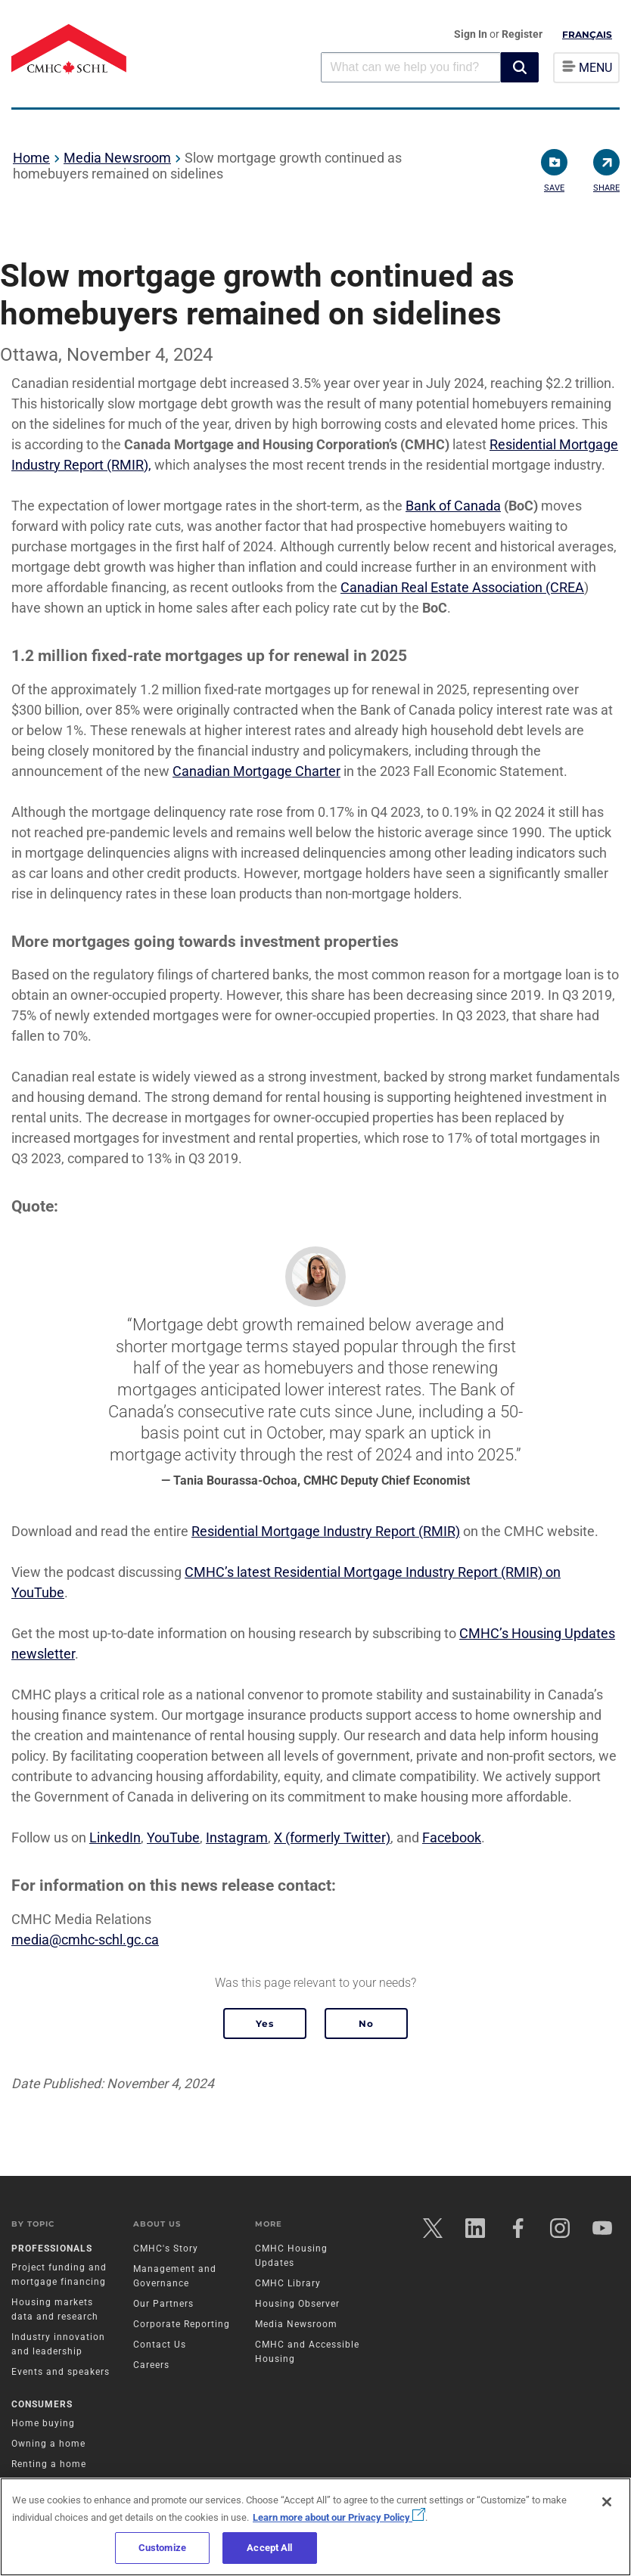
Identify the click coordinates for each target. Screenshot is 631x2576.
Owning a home (48, 2443)
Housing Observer (297, 2303)
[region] (315, 2527)
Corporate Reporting (181, 2324)
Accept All (269, 2547)
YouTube (173, 1837)
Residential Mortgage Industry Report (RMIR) (325, 1531)
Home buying (43, 2423)
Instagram (237, 1837)
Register (522, 34)
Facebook (451, 1837)
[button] (520, 67)
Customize (162, 2547)
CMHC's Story (165, 2248)
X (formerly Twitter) (332, 1837)
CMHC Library (288, 2283)
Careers (151, 2365)
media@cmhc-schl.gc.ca (85, 1940)
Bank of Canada (453, 506)
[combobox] (411, 67)
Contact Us (159, 2344)
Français (587, 34)
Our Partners (163, 2303)
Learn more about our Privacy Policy (339, 2517)
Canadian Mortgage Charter (256, 771)
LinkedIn (115, 1837)
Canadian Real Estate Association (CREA (462, 587)
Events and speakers (60, 2372)
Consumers (42, 2404)
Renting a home (48, 2464)
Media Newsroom (117, 158)
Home (31, 158)
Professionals (51, 2248)
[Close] (606, 2502)
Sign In (472, 34)
